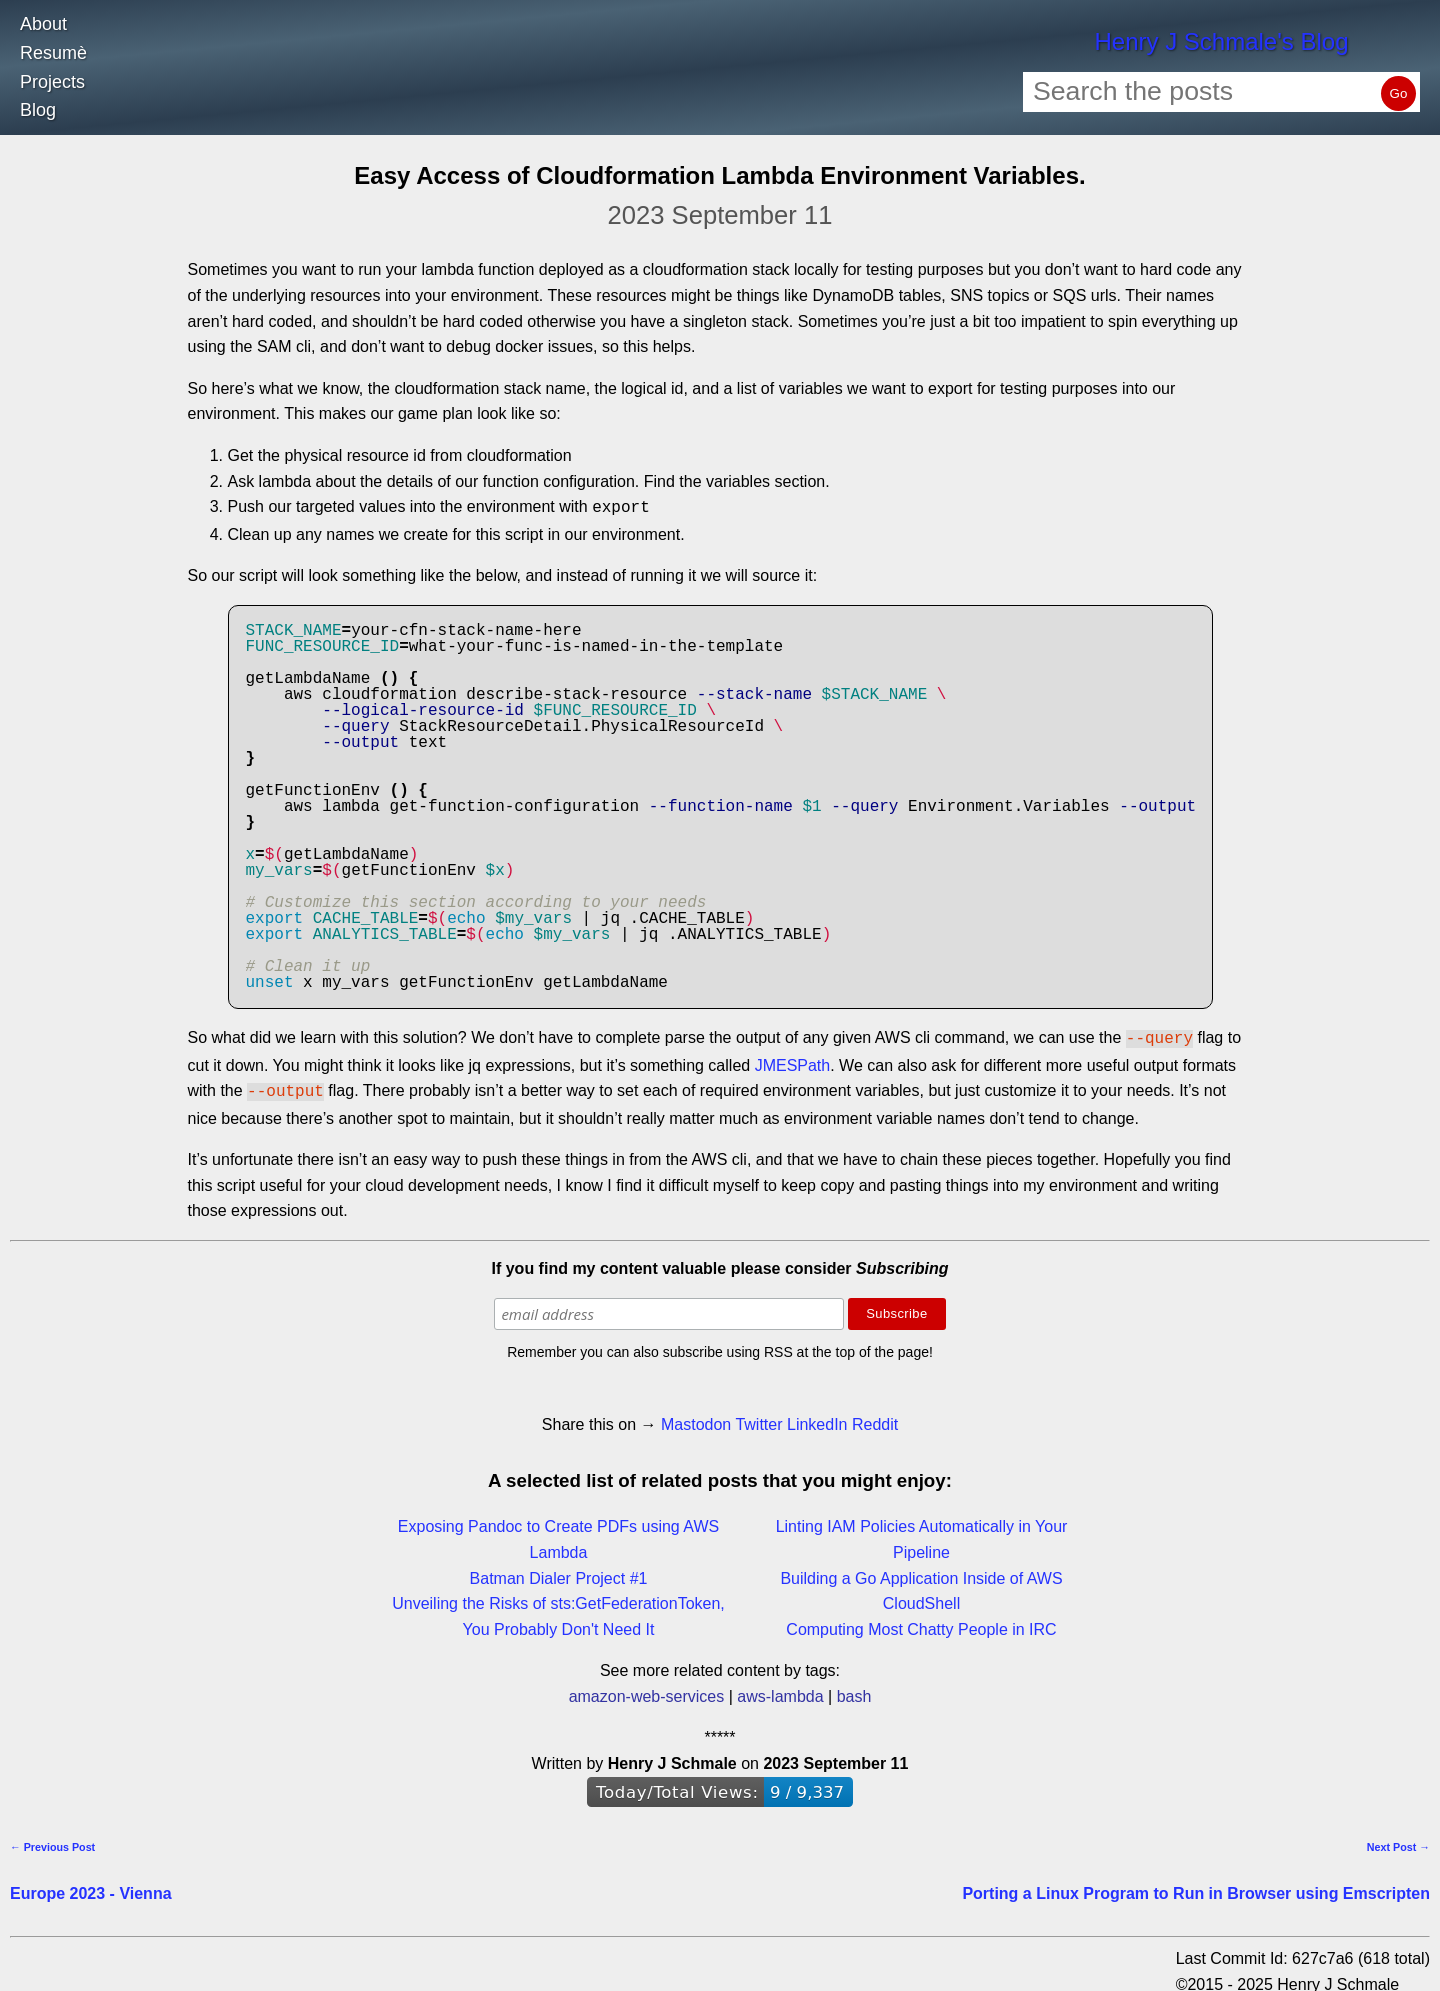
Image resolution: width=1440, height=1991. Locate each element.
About (43, 24)
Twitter (758, 1418)
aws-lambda (780, 1690)
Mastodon (696, 1418)
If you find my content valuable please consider (720, 1262)
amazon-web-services (647, 1690)
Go (1399, 93)
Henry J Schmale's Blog (1221, 41)
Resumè (53, 53)
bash (854, 1690)
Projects (52, 82)
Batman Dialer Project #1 (559, 1572)
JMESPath (793, 1061)
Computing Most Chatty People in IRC (921, 1623)
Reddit (875, 1418)
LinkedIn (817, 1418)
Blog (38, 110)
